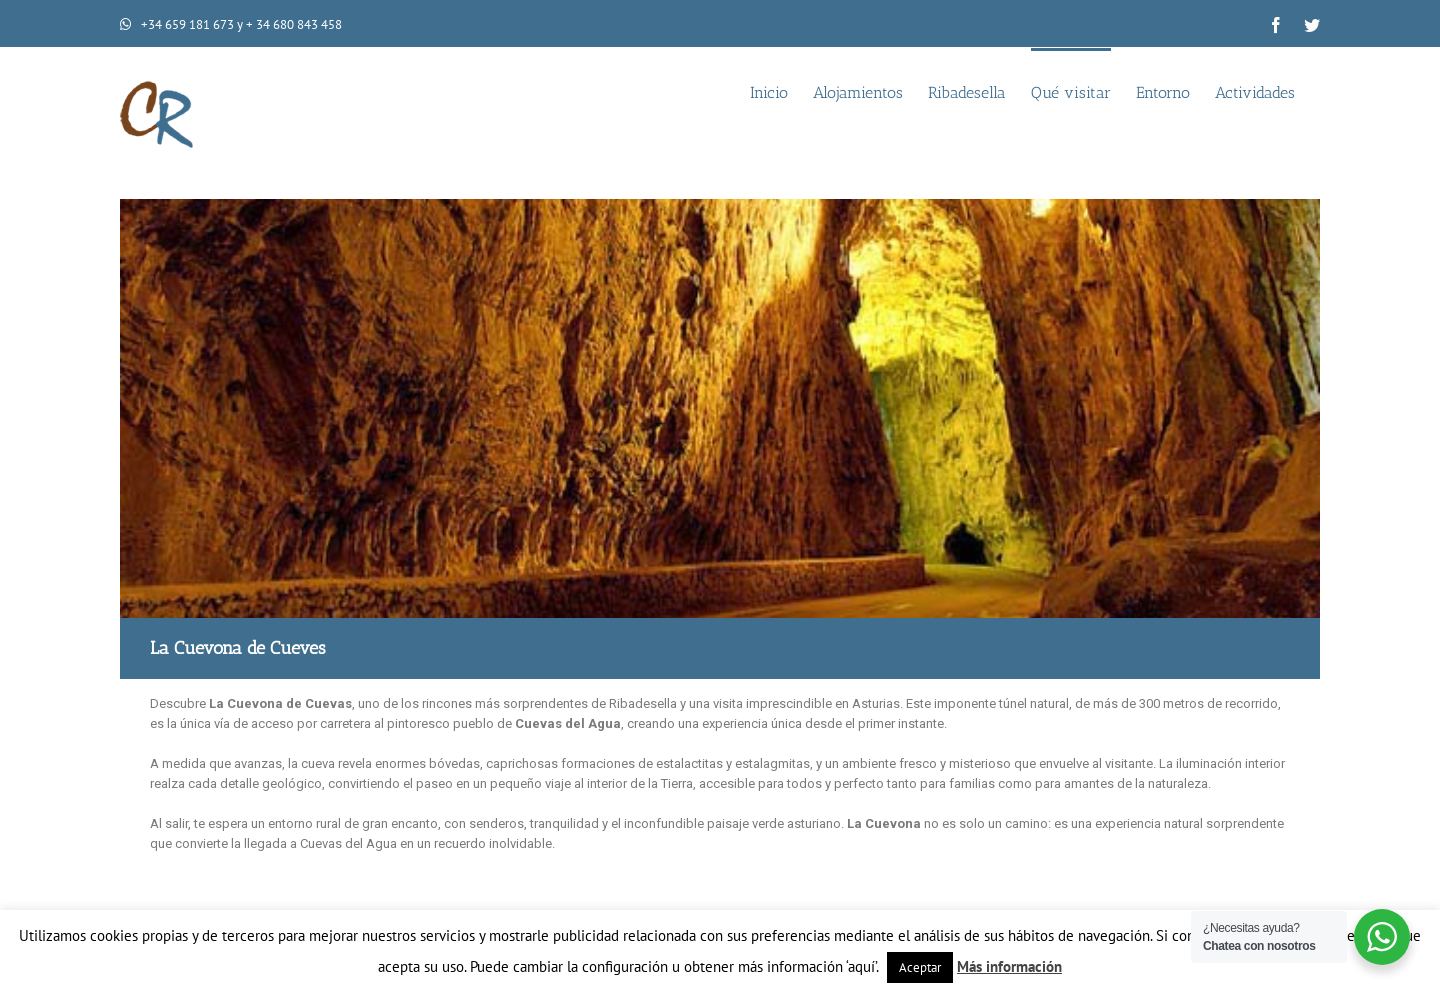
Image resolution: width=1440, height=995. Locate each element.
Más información (1009, 966)
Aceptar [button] (920, 967)
